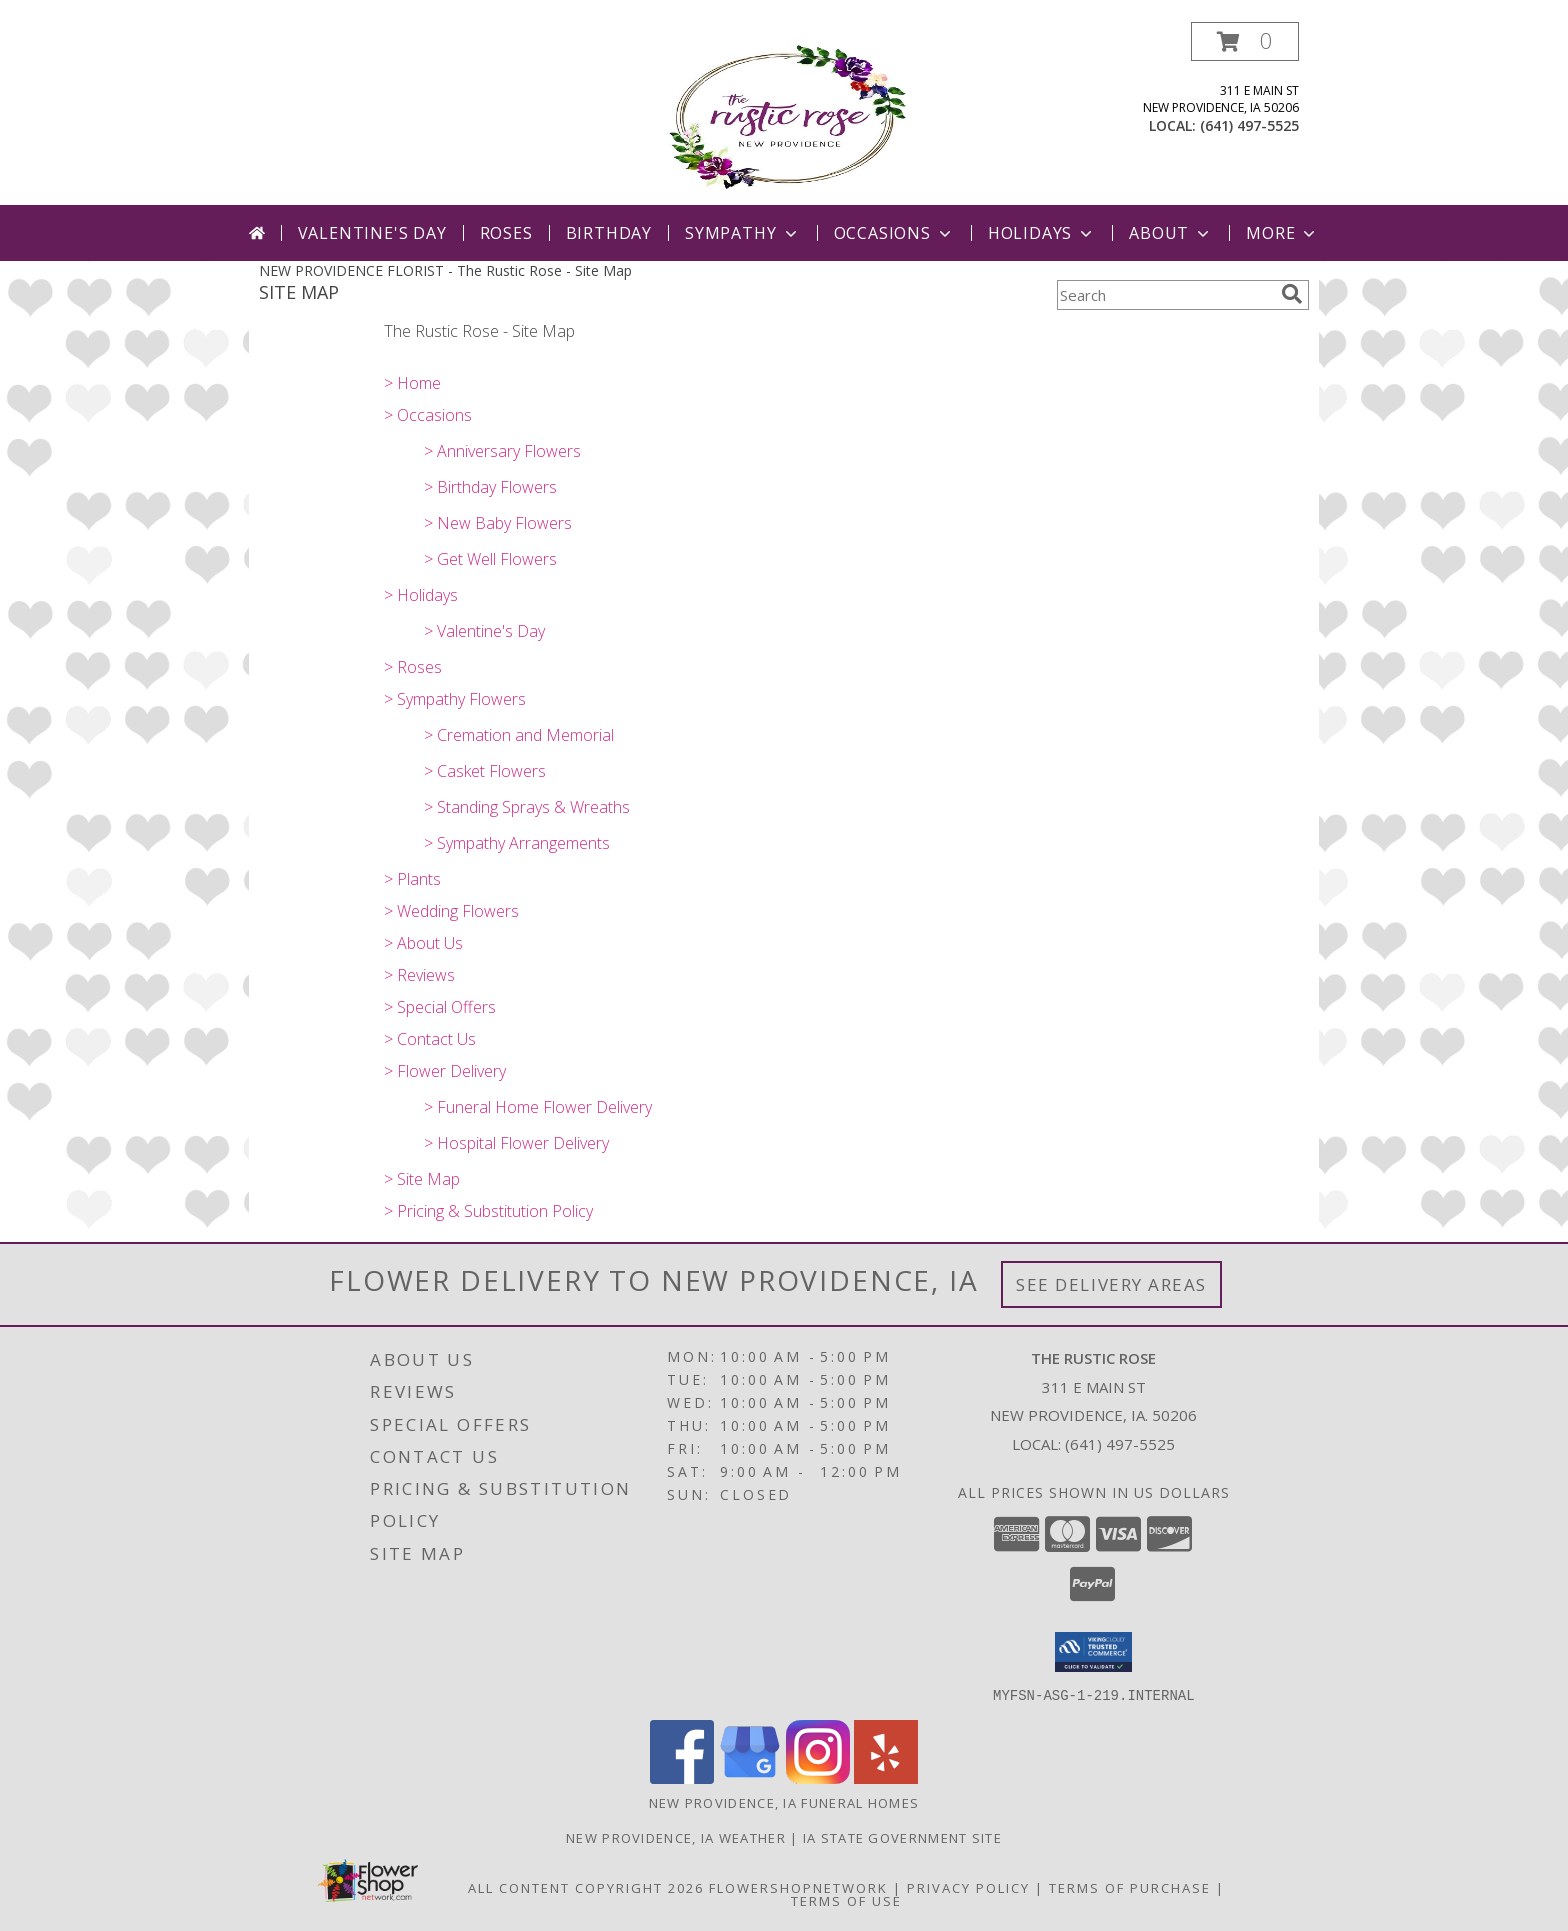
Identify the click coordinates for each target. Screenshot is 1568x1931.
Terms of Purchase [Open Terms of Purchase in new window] (1130, 1887)
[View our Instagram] (818, 1777)
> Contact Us (430, 1039)
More (1282, 233)
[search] (1292, 294)
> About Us (423, 943)
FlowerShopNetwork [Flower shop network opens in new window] (798, 1887)
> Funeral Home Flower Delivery (538, 1107)
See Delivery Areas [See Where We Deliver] (1111, 1284)
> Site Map (422, 1179)
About (1171, 233)
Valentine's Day (372, 233)
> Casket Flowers (485, 771)
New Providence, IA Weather (676, 1837)
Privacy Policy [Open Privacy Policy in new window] (968, 1887)
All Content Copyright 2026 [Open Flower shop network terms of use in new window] (586, 1887)
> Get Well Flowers (490, 559)
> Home (412, 383)
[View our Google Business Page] (750, 1777)
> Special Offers (440, 1007)
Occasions (894, 233)
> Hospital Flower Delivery (516, 1143)
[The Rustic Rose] (784, 113)
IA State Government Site (902, 1837)
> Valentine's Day (484, 631)
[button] (1245, 41)
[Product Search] (1165, 295)
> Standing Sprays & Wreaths (527, 807)
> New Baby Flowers (498, 523)
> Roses (413, 667)
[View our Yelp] (886, 1777)
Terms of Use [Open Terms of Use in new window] (846, 1900)
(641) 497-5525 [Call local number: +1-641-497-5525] (1249, 125)
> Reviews (419, 975)
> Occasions (428, 415)
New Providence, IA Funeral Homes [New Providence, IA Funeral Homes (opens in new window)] (784, 1802)
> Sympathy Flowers (455, 699)
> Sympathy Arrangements (517, 843)
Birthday (609, 233)
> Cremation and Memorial (519, 735)
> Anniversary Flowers (502, 451)
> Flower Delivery (445, 1071)
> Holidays (421, 595)
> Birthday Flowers (490, 487)
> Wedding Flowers (451, 911)
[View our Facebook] (682, 1777)
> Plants (412, 879)
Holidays (1042, 233)
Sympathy (742, 233)
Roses (506, 233)
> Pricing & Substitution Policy (488, 1211)
